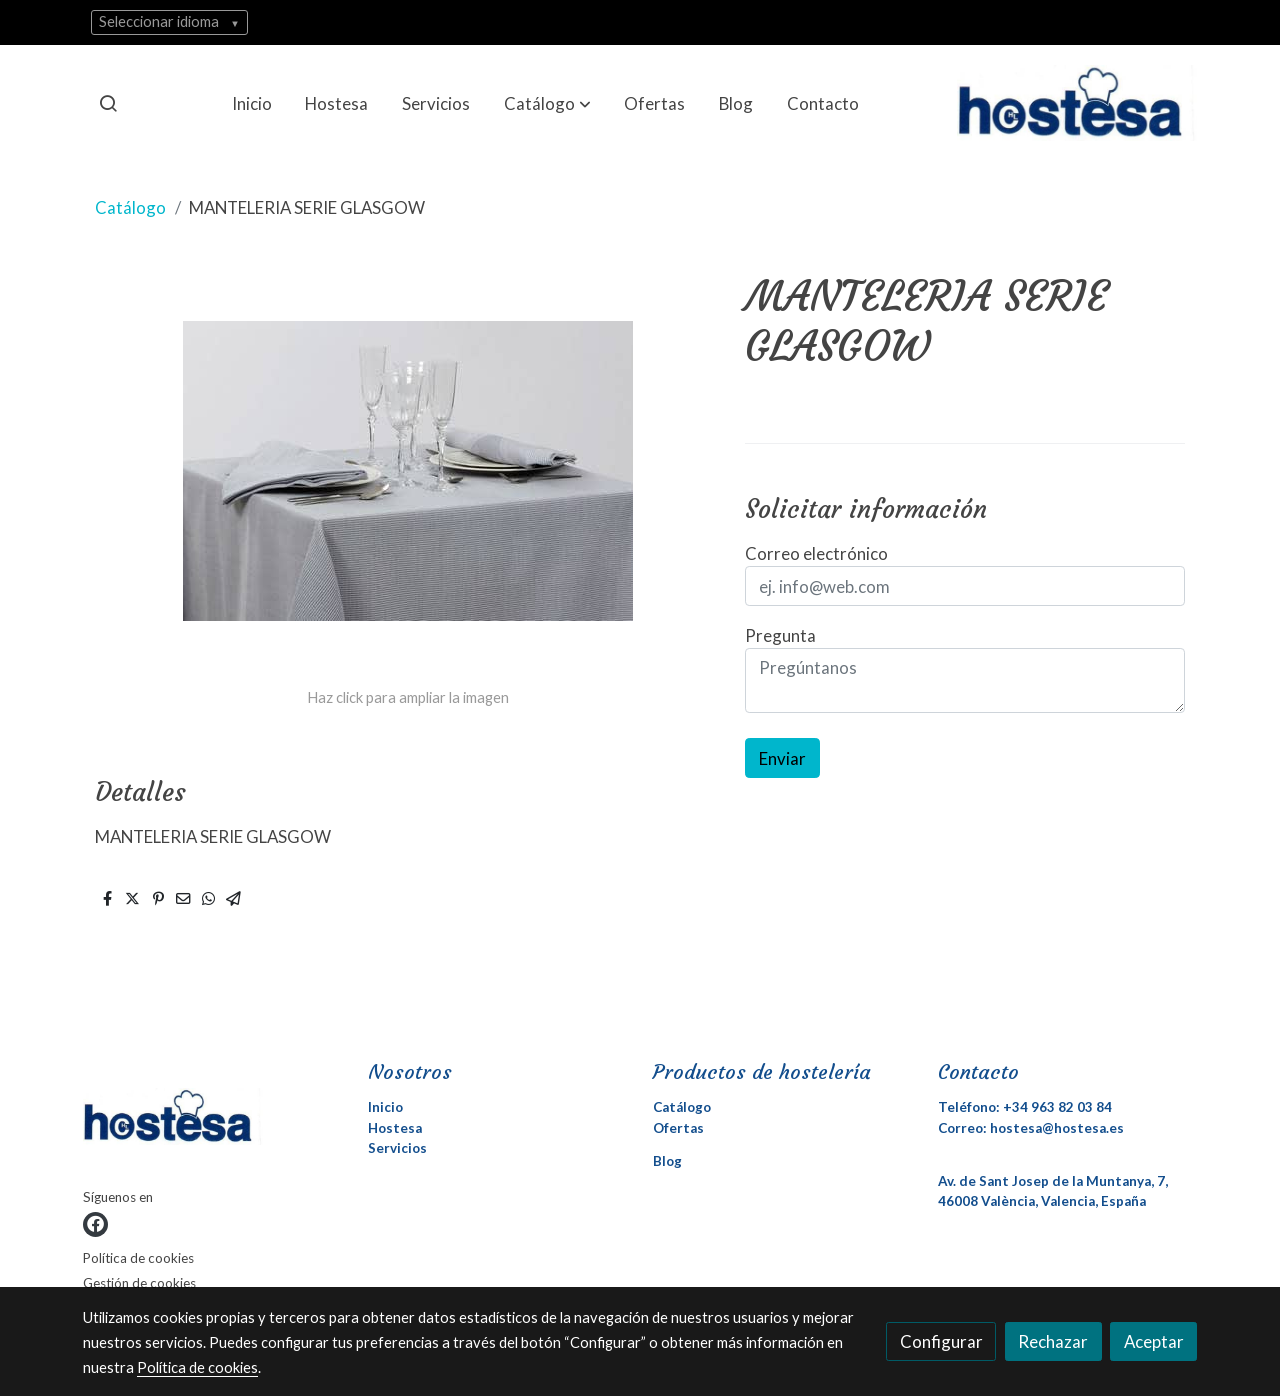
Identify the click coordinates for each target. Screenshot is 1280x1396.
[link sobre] (213, 1120)
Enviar (782, 758)
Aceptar (1154, 1341)
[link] (1077, 103)
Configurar (941, 1341)
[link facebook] (95, 1224)
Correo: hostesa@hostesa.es (1031, 1128)
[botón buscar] (108, 103)
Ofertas (678, 1128)
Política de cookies (138, 1258)
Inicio (385, 1107)
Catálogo (130, 207)
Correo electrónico (816, 553)
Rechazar (1053, 1341)
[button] (547, 103)
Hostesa (395, 1128)
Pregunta (780, 635)
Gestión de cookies (139, 1283)
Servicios (397, 1148)
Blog (667, 1161)
